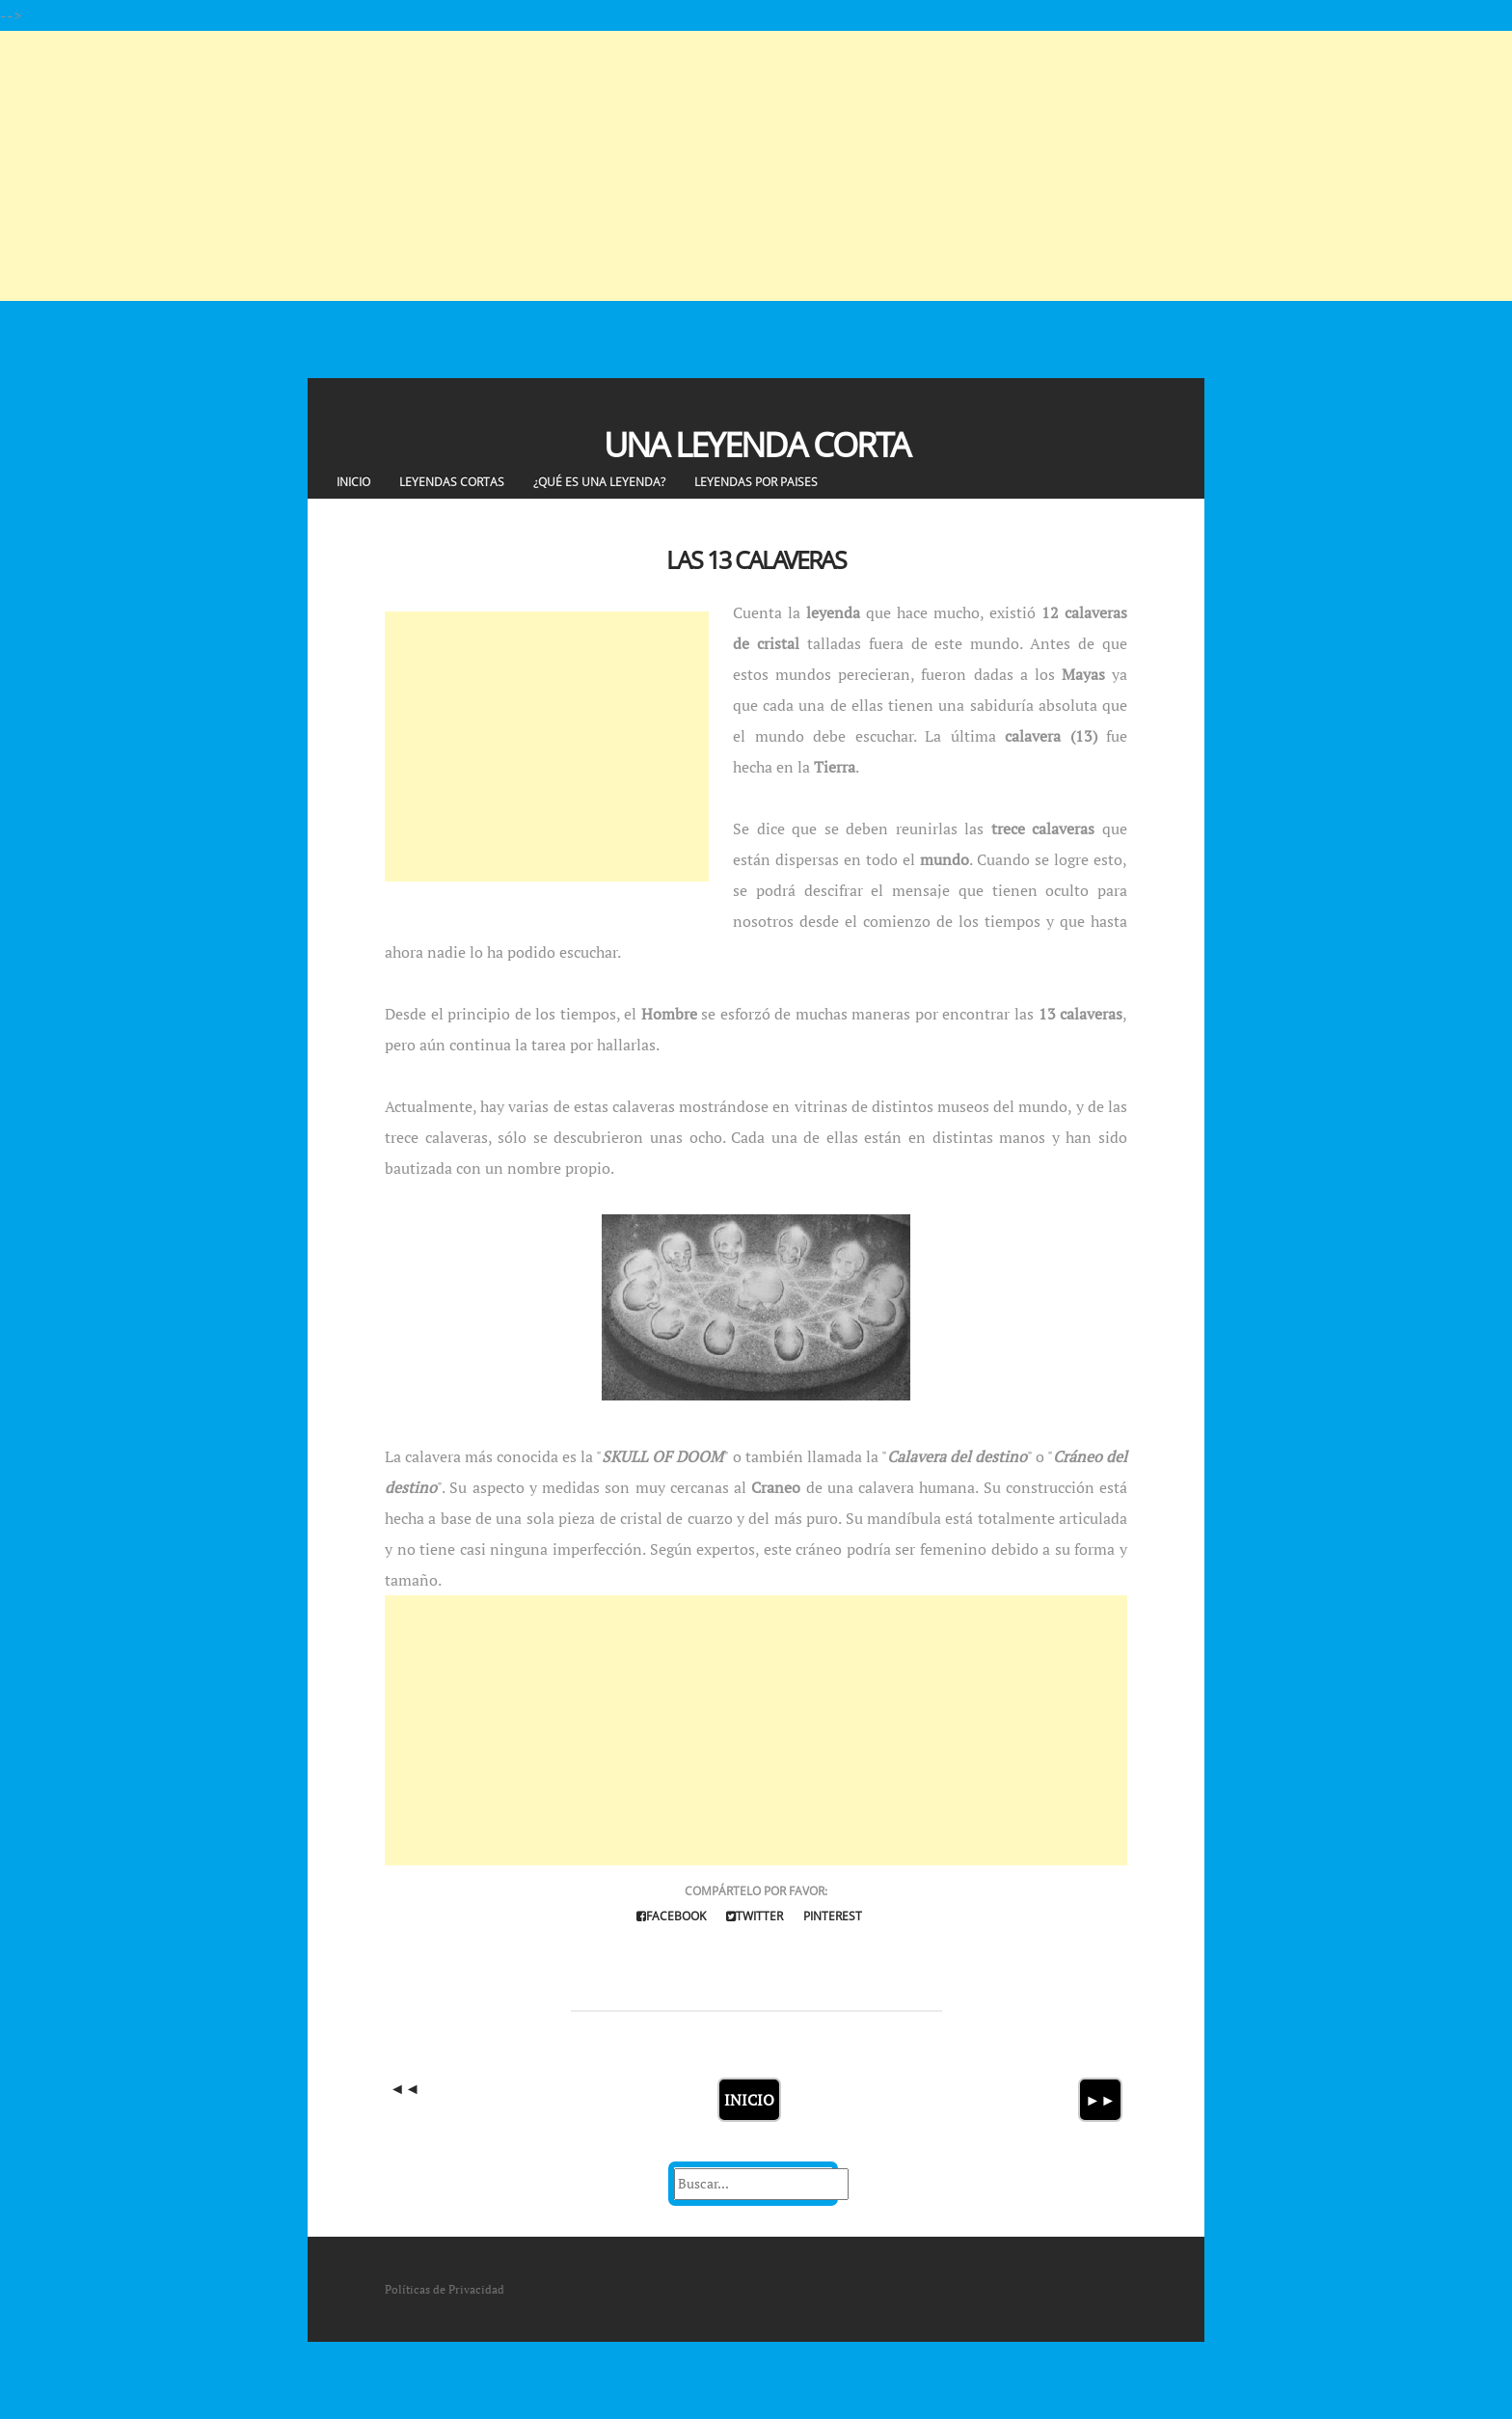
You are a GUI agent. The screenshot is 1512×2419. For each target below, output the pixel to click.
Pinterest (832, 1916)
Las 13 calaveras (756, 559)
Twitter (754, 1916)
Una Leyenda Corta (756, 444)
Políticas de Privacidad (444, 2289)
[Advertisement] (578, 166)
